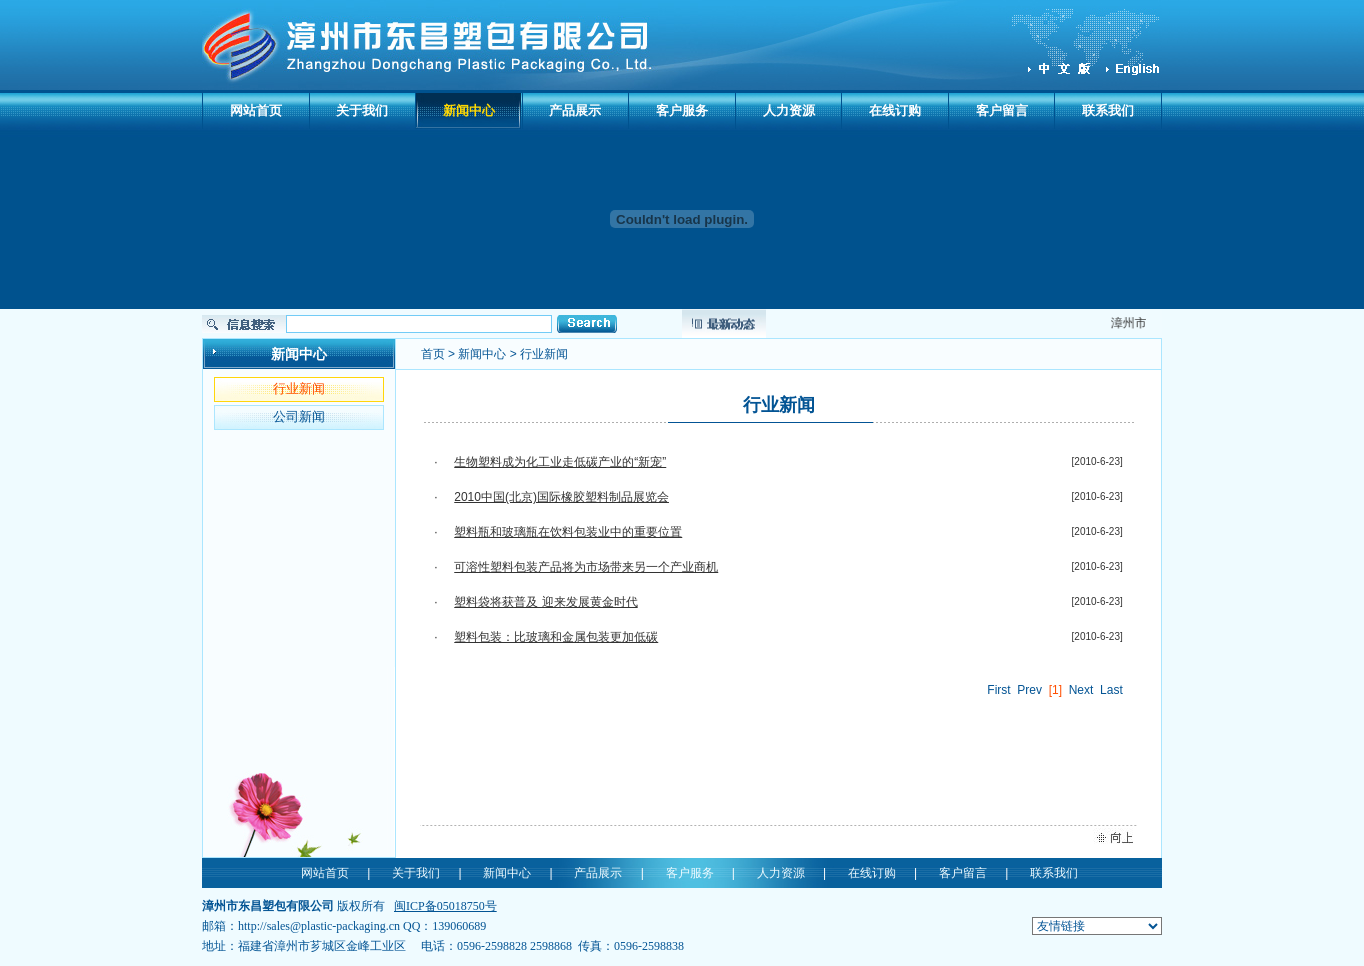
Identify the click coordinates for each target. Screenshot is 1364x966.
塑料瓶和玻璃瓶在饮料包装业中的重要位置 (568, 532)
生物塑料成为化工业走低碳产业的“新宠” (560, 462)
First (998, 690)
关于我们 (362, 110)
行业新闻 (299, 388)
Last (1111, 690)
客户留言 (1002, 110)
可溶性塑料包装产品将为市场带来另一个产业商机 (586, 567)
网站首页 (256, 110)
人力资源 (789, 110)
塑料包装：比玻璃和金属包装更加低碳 (556, 637)
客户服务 (682, 110)
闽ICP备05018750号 (445, 906)
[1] (1055, 690)
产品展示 (575, 110)
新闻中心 (469, 110)
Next (1081, 690)
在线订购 (895, 110)
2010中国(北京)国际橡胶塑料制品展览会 (561, 497)
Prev (1029, 690)
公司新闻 (299, 416)
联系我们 (1108, 110)
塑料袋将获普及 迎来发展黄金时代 (545, 602)
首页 (433, 354)
